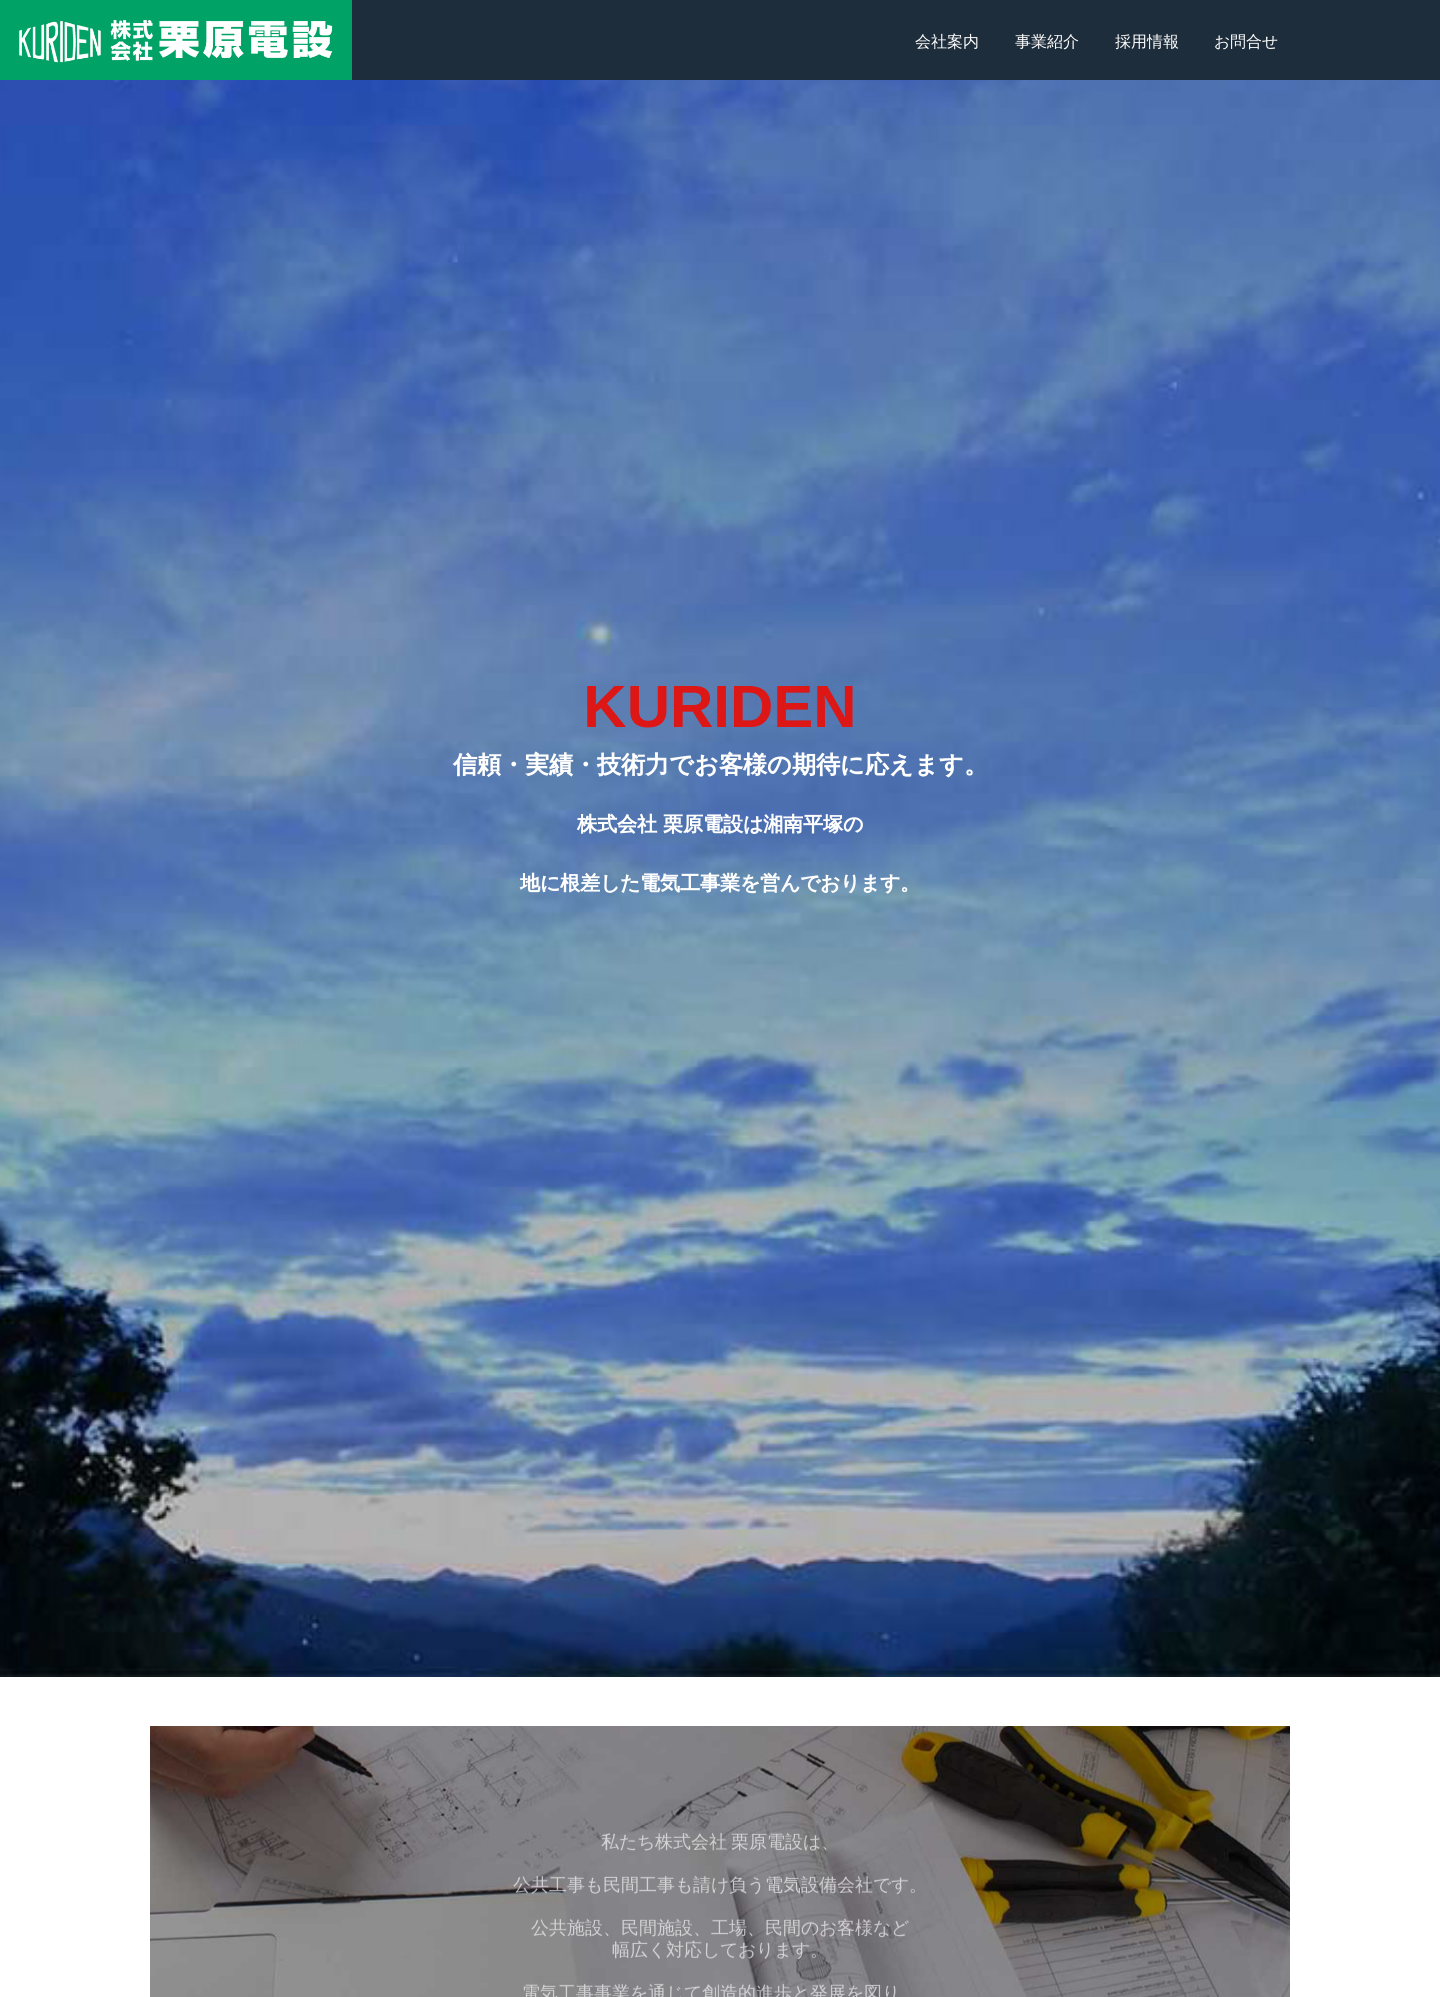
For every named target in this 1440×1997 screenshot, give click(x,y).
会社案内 (947, 41)
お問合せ (1246, 41)
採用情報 (1147, 41)
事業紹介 (1047, 41)
